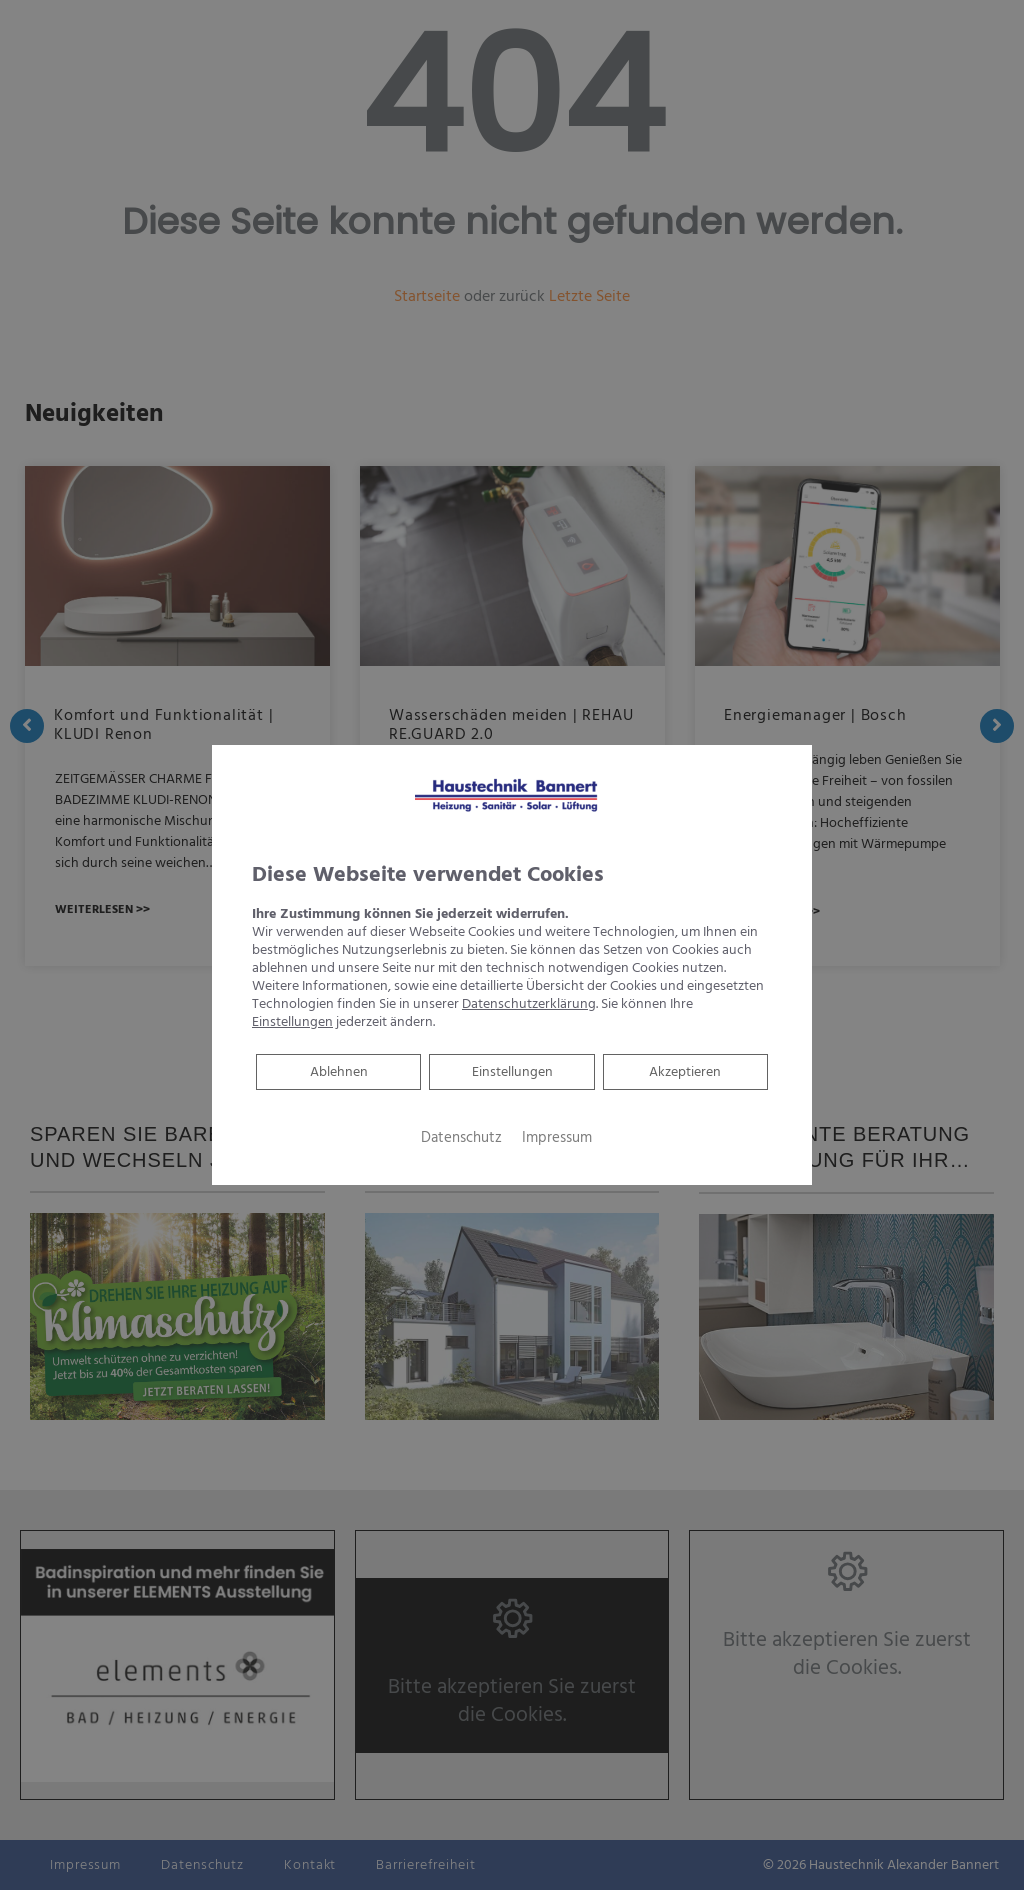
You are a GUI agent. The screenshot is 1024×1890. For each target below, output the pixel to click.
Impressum (557, 1138)
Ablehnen (338, 1071)
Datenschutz (461, 1138)
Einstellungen (512, 1072)
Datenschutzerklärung (529, 1004)
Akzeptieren (685, 1072)
